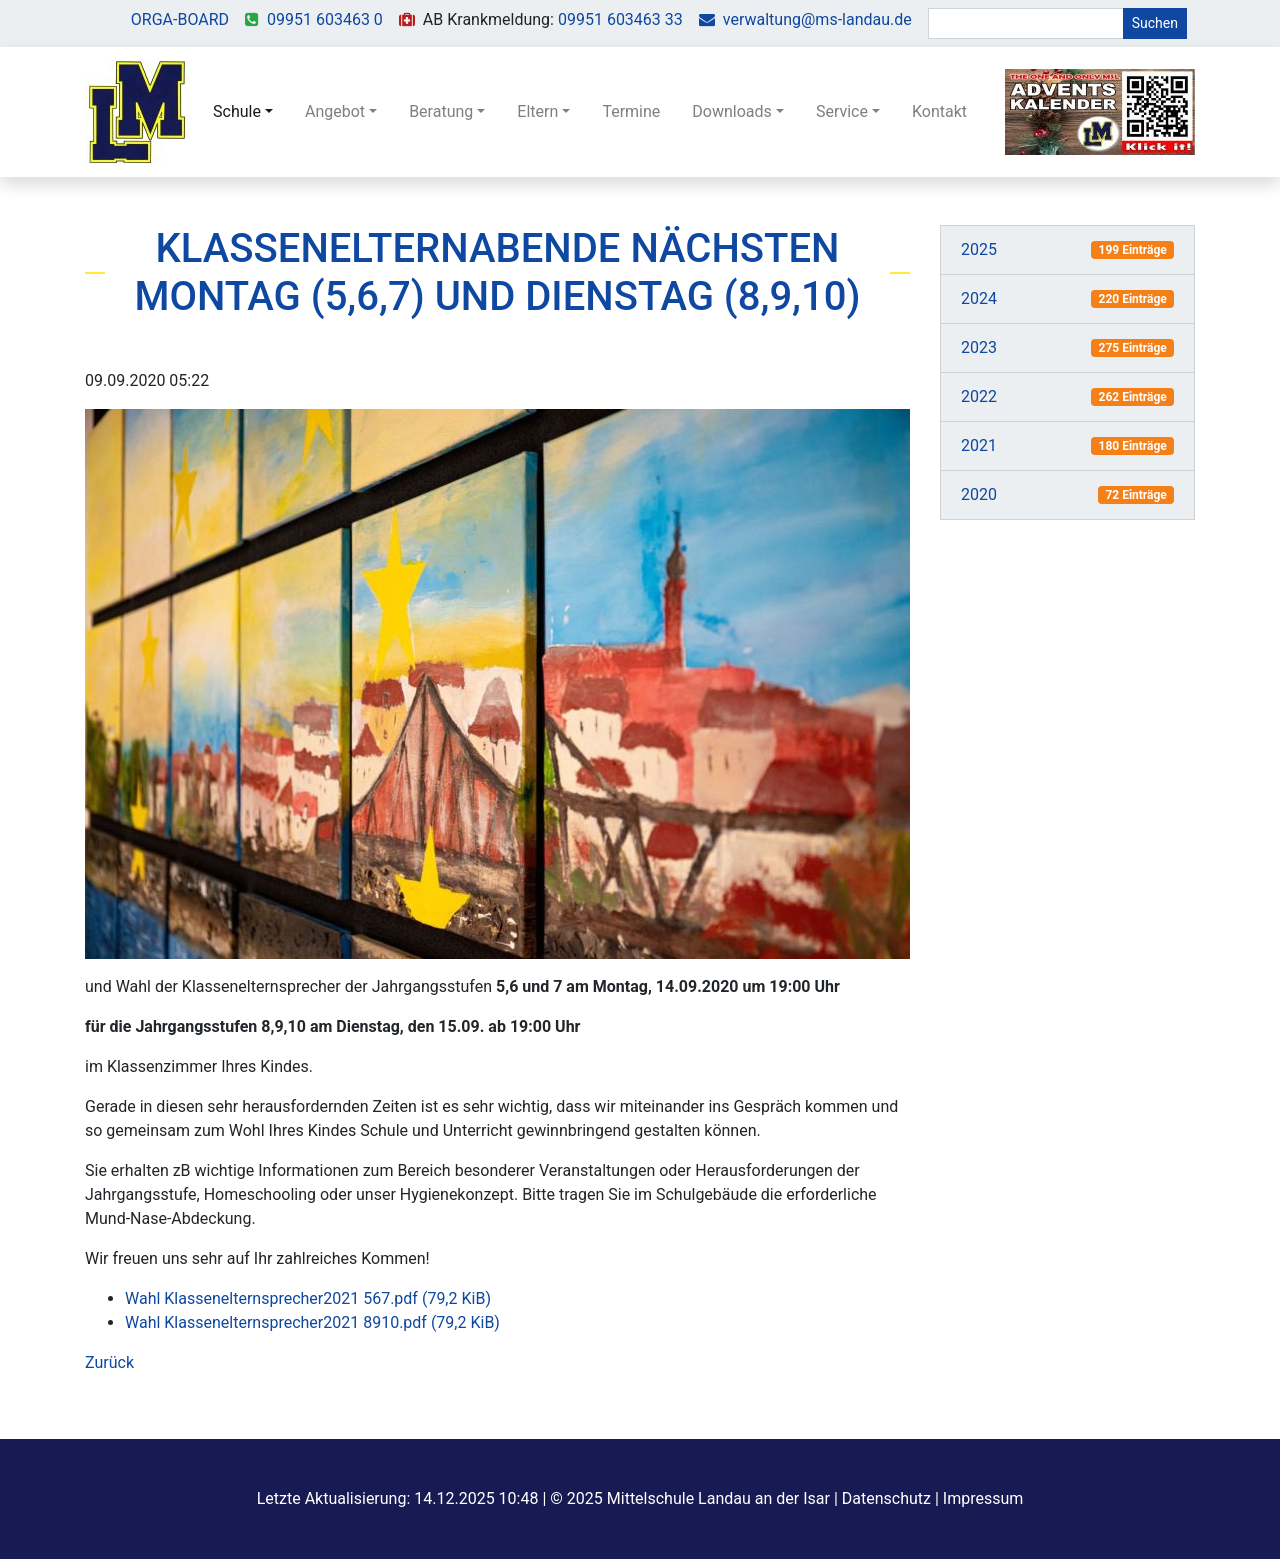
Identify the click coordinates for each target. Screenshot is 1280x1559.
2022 (979, 396)
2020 (979, 494)
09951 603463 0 (325, 19)
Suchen (1155, 23)
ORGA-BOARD (180, 19)
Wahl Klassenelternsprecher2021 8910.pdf (312, 1322)
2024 (979, 298)
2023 (979, 347)
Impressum (983, 1498)
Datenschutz (886, 1498)
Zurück (109, 1362)
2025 (979, 249)
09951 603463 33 (620, 19)
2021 (979, 445)
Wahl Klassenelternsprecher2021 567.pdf (308, 1298)
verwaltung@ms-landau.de (817, 19)
